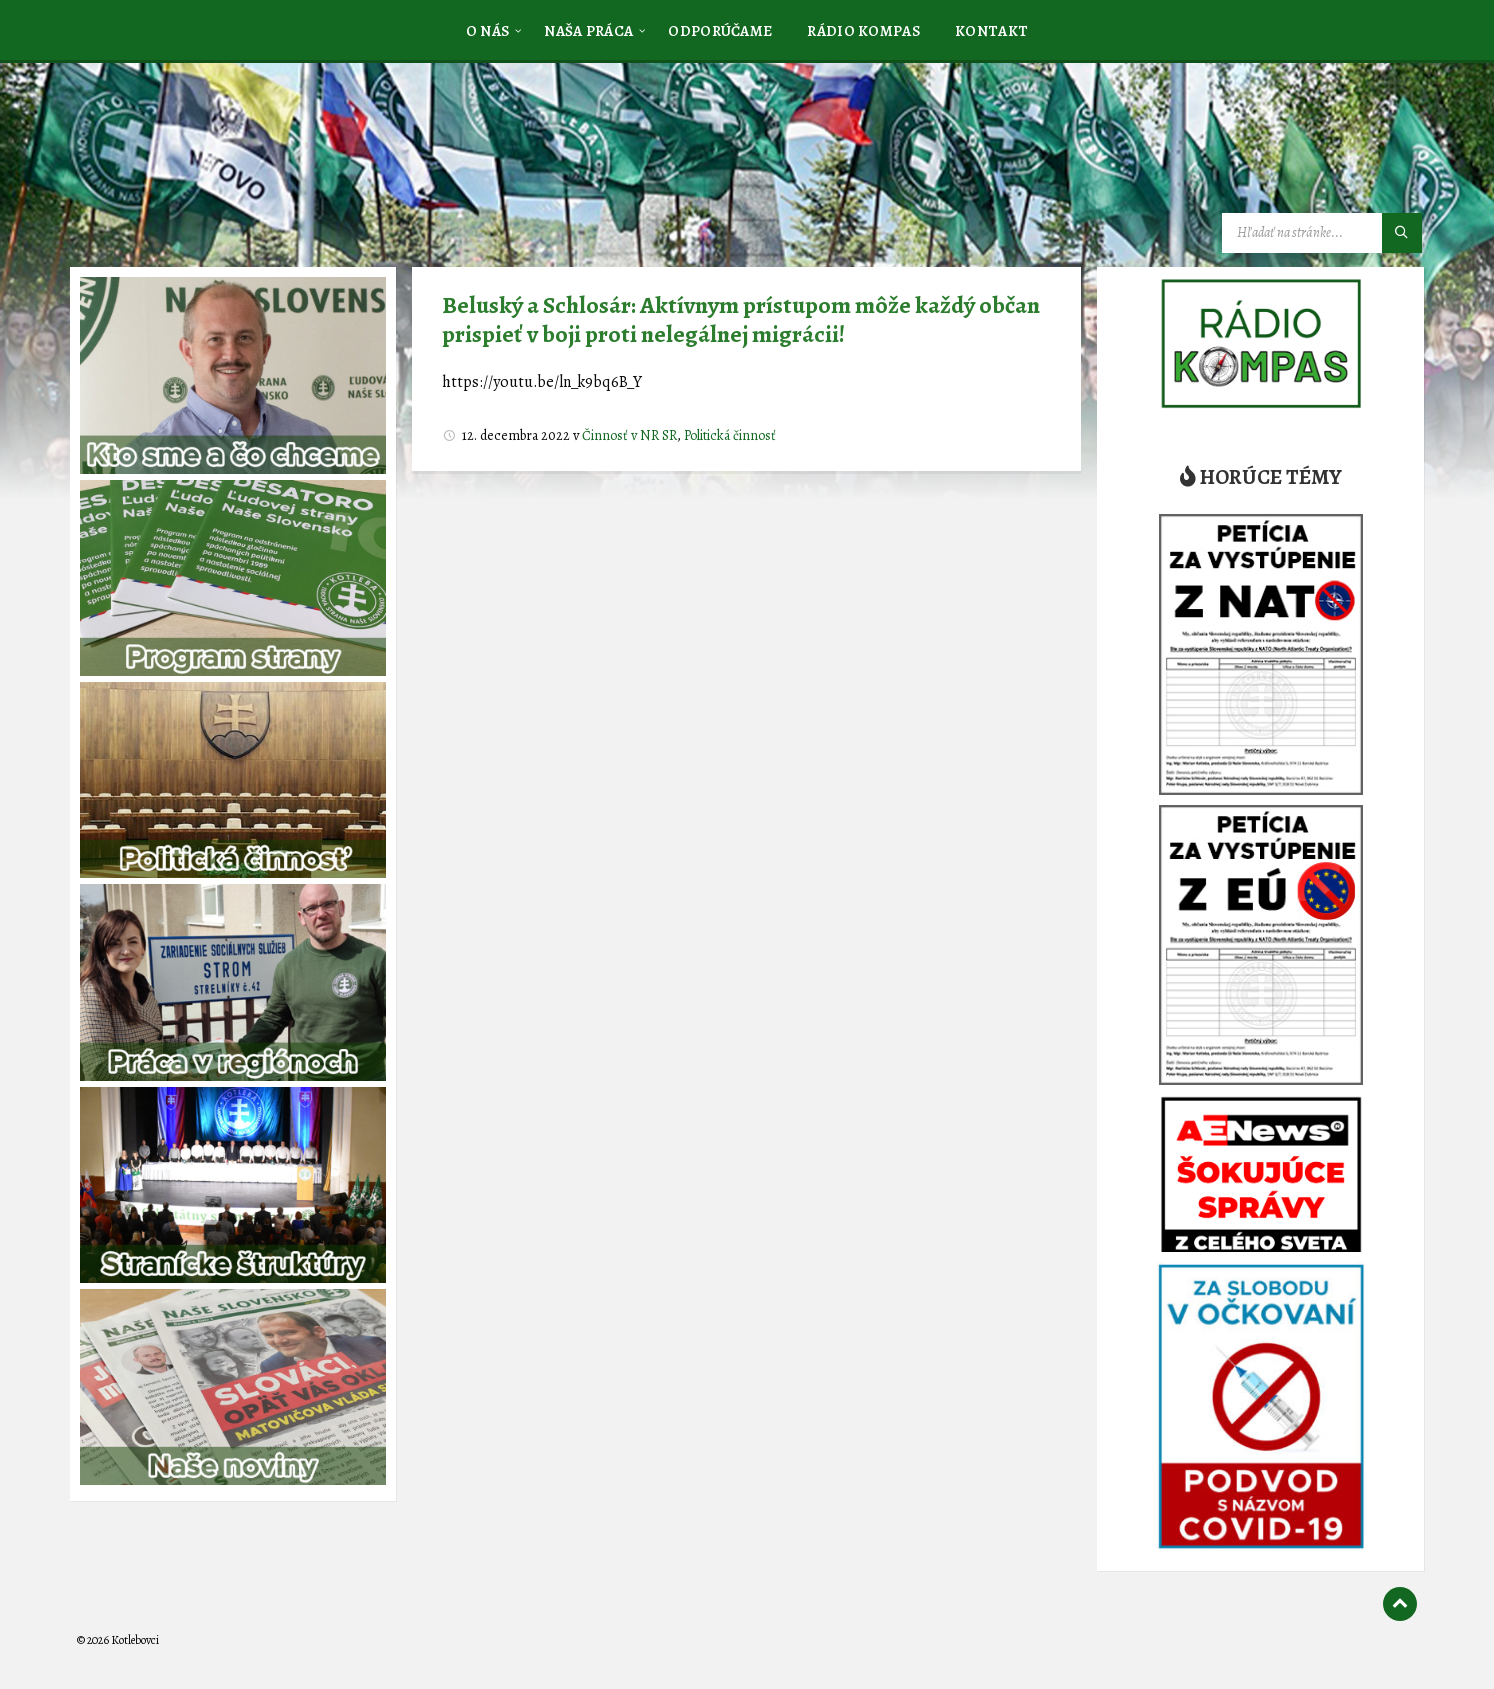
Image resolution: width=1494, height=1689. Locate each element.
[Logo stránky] (227, 163)
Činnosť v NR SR (629, 435)
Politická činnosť (730, 435)
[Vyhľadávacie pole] (1322, 233)
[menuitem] (488, 30)
